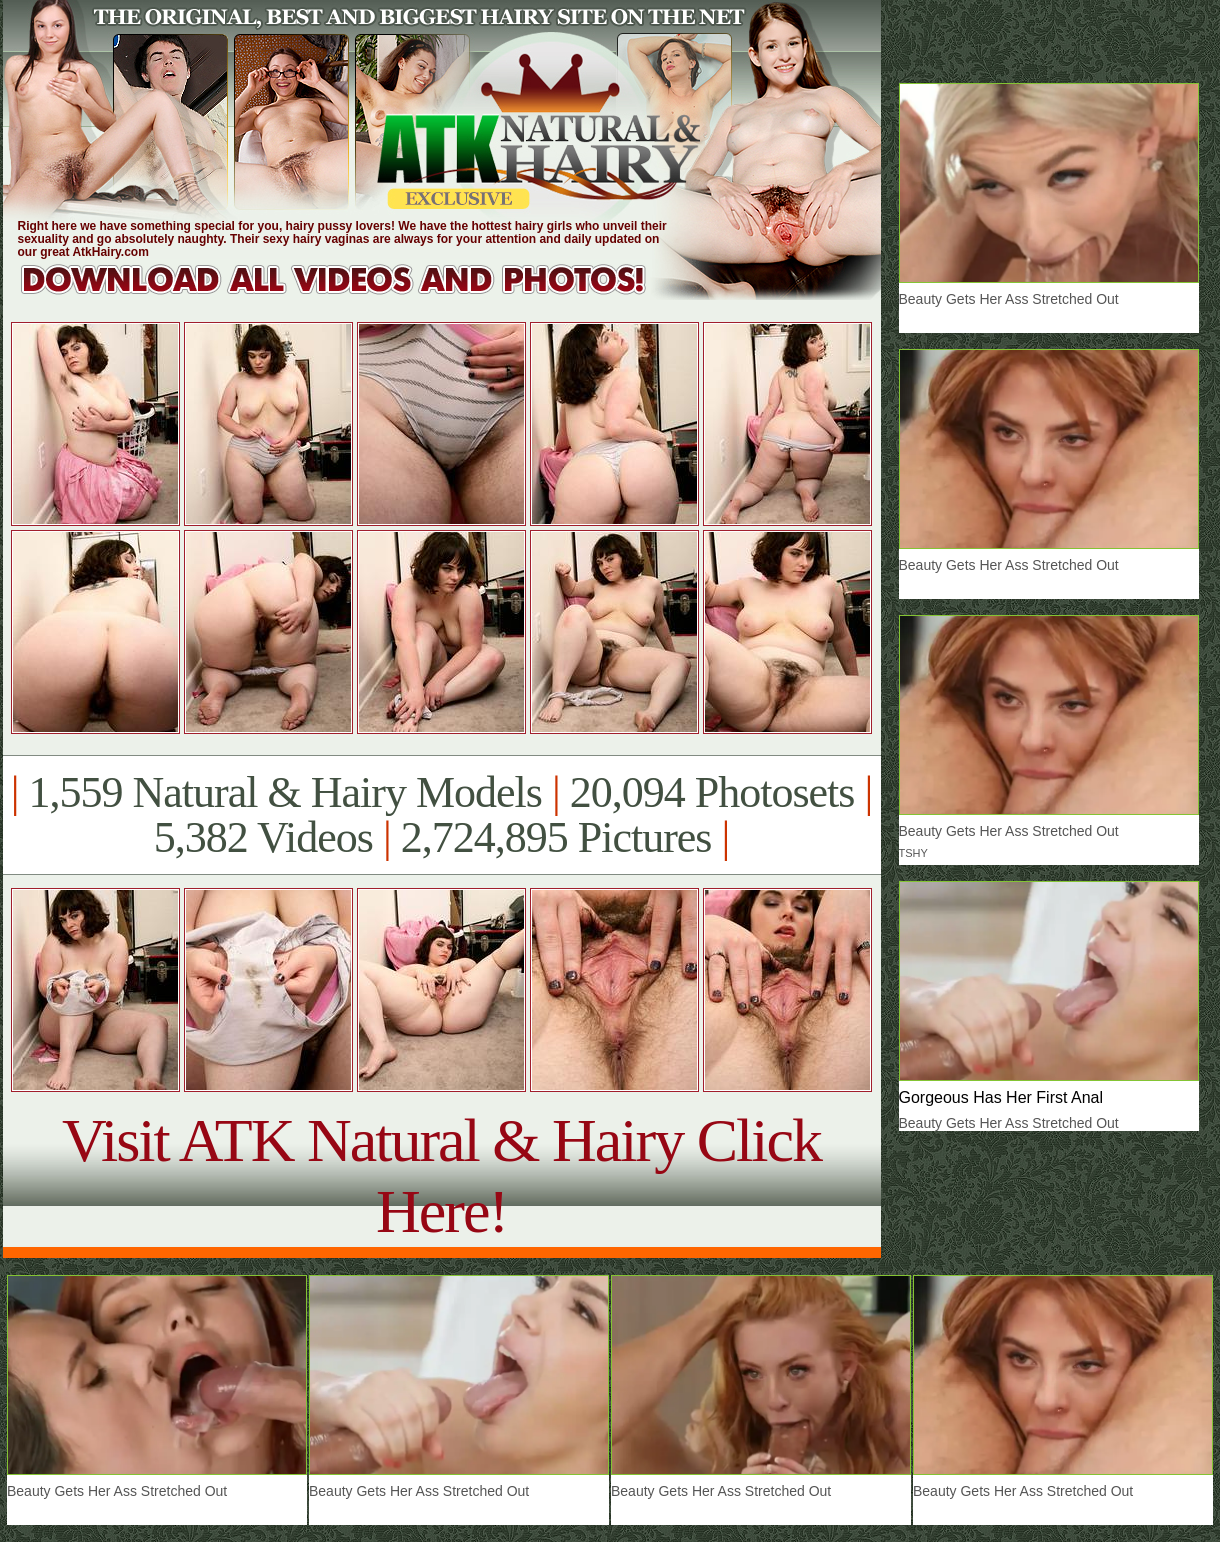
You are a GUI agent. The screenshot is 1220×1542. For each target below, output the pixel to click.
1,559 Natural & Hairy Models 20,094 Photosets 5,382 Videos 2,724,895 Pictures (441, 815)
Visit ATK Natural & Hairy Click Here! (441, 1175)
